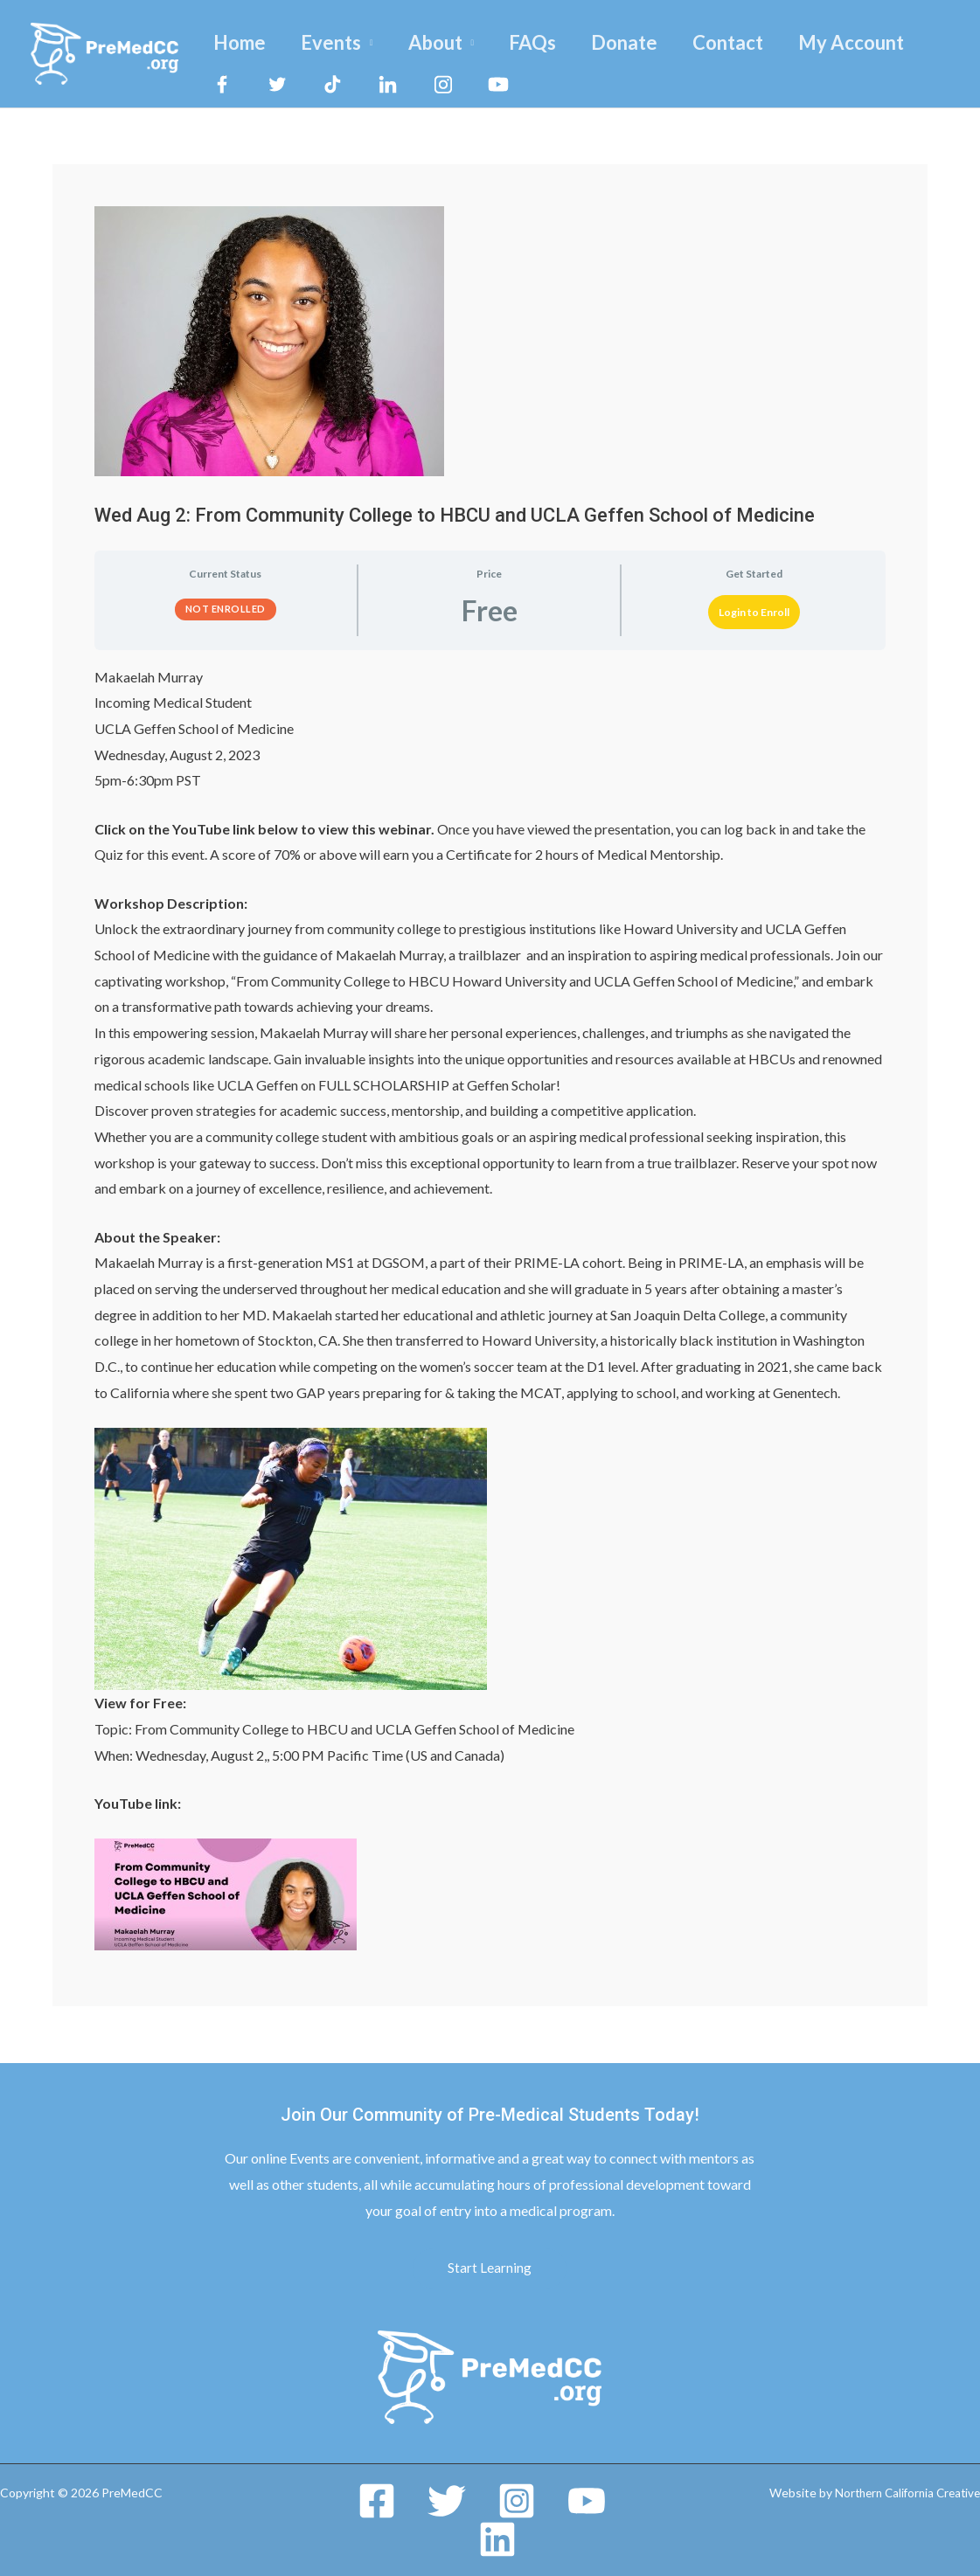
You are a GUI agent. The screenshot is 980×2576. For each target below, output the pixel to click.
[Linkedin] (497, 2539)
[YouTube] (586, 2501)
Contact (747, 42)
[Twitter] (446, 2501)
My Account (874, 42)
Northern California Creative (902, 2492)
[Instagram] (516, 2501)
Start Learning (490, 2267)
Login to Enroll (754, 612)
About (444, 42)
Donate (640, 42)
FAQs (544, 42)
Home (241, 42)
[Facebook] (377, 2501)
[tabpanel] (490, 1307)
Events (336, 42)
